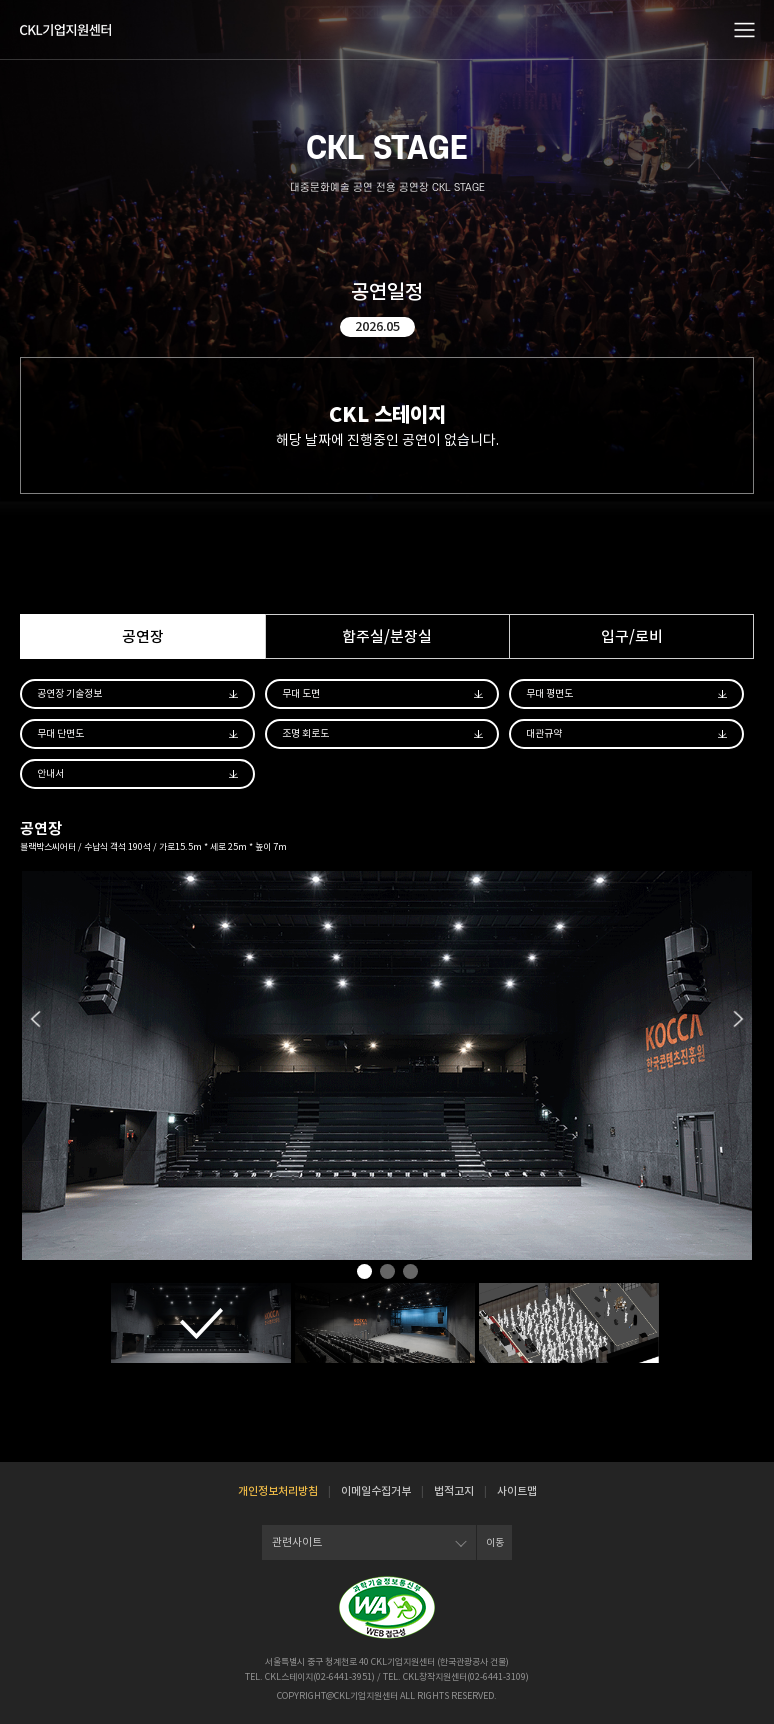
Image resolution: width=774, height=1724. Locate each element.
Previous (35, 1019)
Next (738, 1019)
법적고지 (454, 1491)
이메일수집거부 (376, 1491)
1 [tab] (364, 1273)
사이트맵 (517, 1491)
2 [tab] (387, 1273)
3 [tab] (410, 1273)
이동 (495, 1542)
